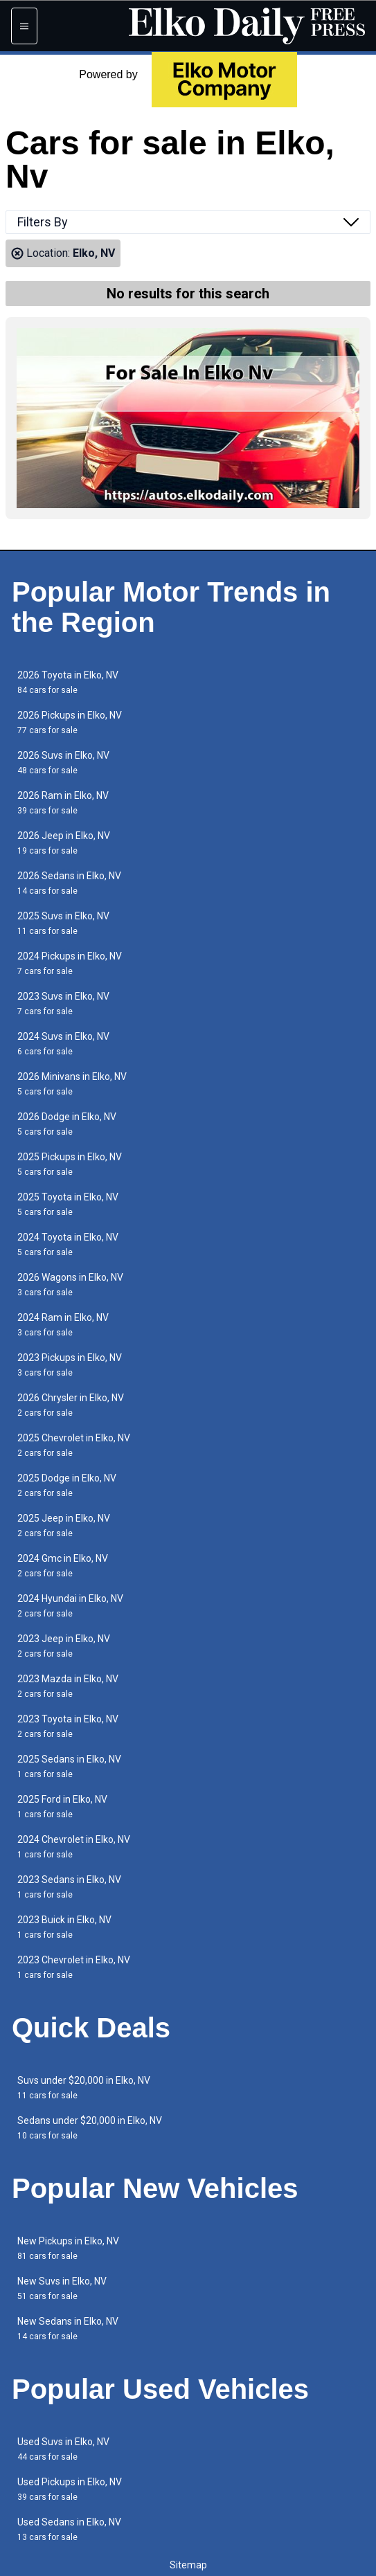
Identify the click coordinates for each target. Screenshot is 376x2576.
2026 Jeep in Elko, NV (63, 843)
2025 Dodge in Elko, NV (66, 1485)
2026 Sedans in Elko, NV (69, 883)
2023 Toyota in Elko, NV (67, 1726)
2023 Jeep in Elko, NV (63, 1646)
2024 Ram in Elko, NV (63, 1324)
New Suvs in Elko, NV (62, 2288)
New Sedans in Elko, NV (67, 2328)
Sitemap (188, 2564)
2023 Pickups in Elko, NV (69, 1365)
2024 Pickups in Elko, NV (69, 963)
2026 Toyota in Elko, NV (67, 682)
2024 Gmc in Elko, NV (62, 1565)
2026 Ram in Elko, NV (63, 803)
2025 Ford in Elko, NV (62, 1806)
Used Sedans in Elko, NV (69, 2529)
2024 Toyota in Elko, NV (67, 1244)
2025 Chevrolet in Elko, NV (73, 1445)
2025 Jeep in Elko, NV (63, 1525)
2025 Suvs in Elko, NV (63, 923)
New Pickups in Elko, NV (68, 2248)
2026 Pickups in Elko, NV (69, 722)
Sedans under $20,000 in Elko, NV (89, 2128)
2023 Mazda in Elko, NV (67, 1686)
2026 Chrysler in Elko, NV (70, 1405)
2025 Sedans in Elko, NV (69, 1766)
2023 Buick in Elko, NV (64, 1927)
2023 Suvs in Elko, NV (63, 1003)
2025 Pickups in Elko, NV (69, 1164)
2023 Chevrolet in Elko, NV (73, 1967)
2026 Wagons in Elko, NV (70, 1284)
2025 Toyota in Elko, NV (67, 1204)
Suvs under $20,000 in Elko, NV (83, 2087)
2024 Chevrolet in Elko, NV (73, 1846)
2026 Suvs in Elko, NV (63, 762)
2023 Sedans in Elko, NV (69, 1887)
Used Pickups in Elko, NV (69, 2489)
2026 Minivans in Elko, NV (72, 1084)
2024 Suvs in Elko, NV (63, 1043)
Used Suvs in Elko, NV (63, 2449)
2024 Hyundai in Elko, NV (70, 1606)
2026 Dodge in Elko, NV (66, 1124)
